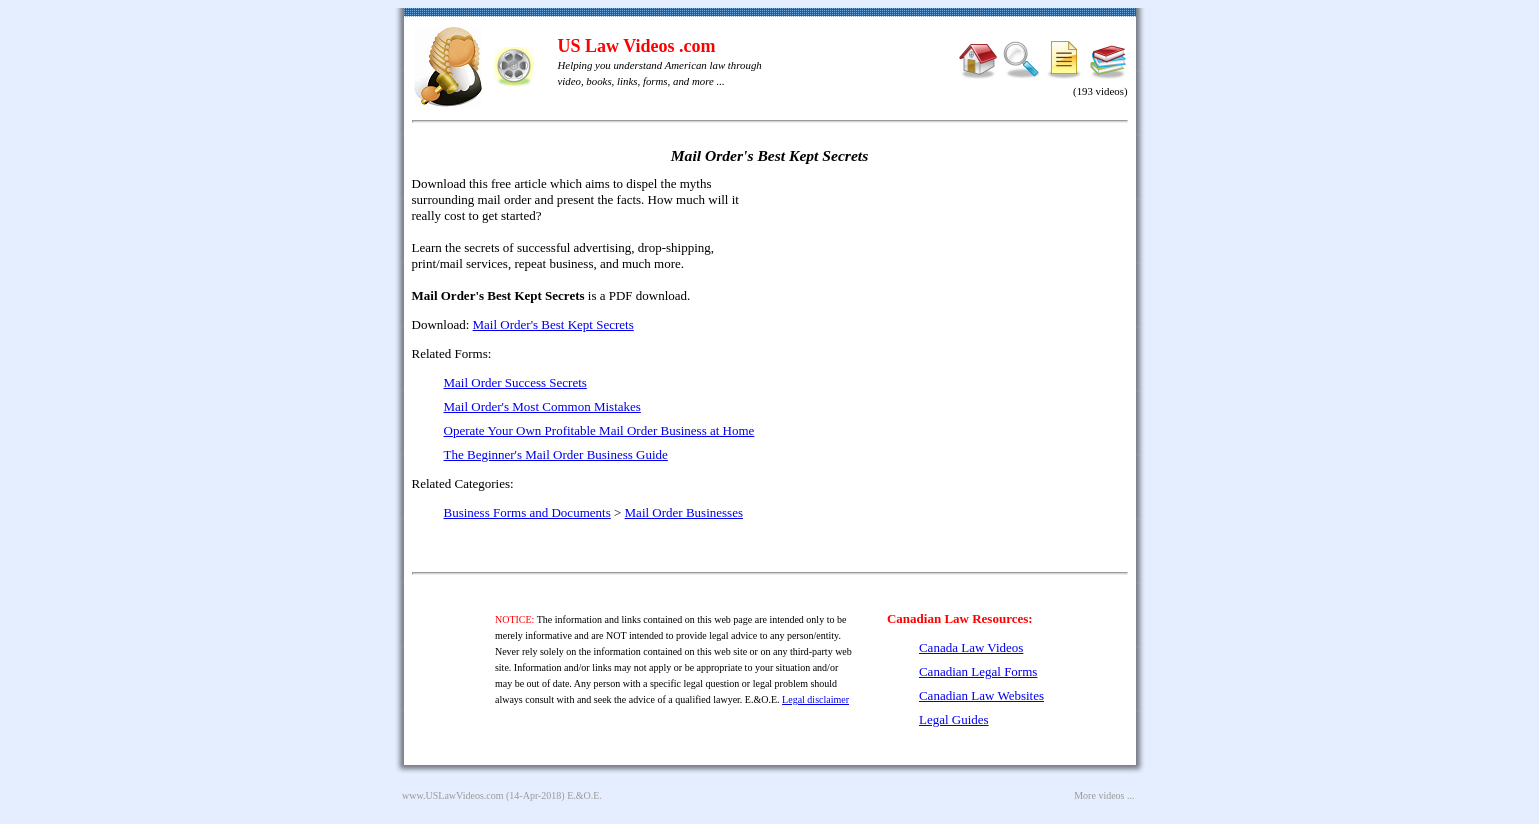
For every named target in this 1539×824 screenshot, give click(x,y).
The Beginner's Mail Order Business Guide (556, 454)
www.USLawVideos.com (453, 795)
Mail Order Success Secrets (515, 382)
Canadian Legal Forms (978, 671)
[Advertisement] (956, 320)
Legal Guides (954, 719)
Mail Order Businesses (684, 512)
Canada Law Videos (971, 647)
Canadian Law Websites (981, 695)
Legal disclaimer (815, 699)
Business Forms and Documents (527, 512)
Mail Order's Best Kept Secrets (553, 324)
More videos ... (1104, 795)
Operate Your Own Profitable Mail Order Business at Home (599, 430)
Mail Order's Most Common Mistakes (542, 406)
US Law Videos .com (637, 46)
